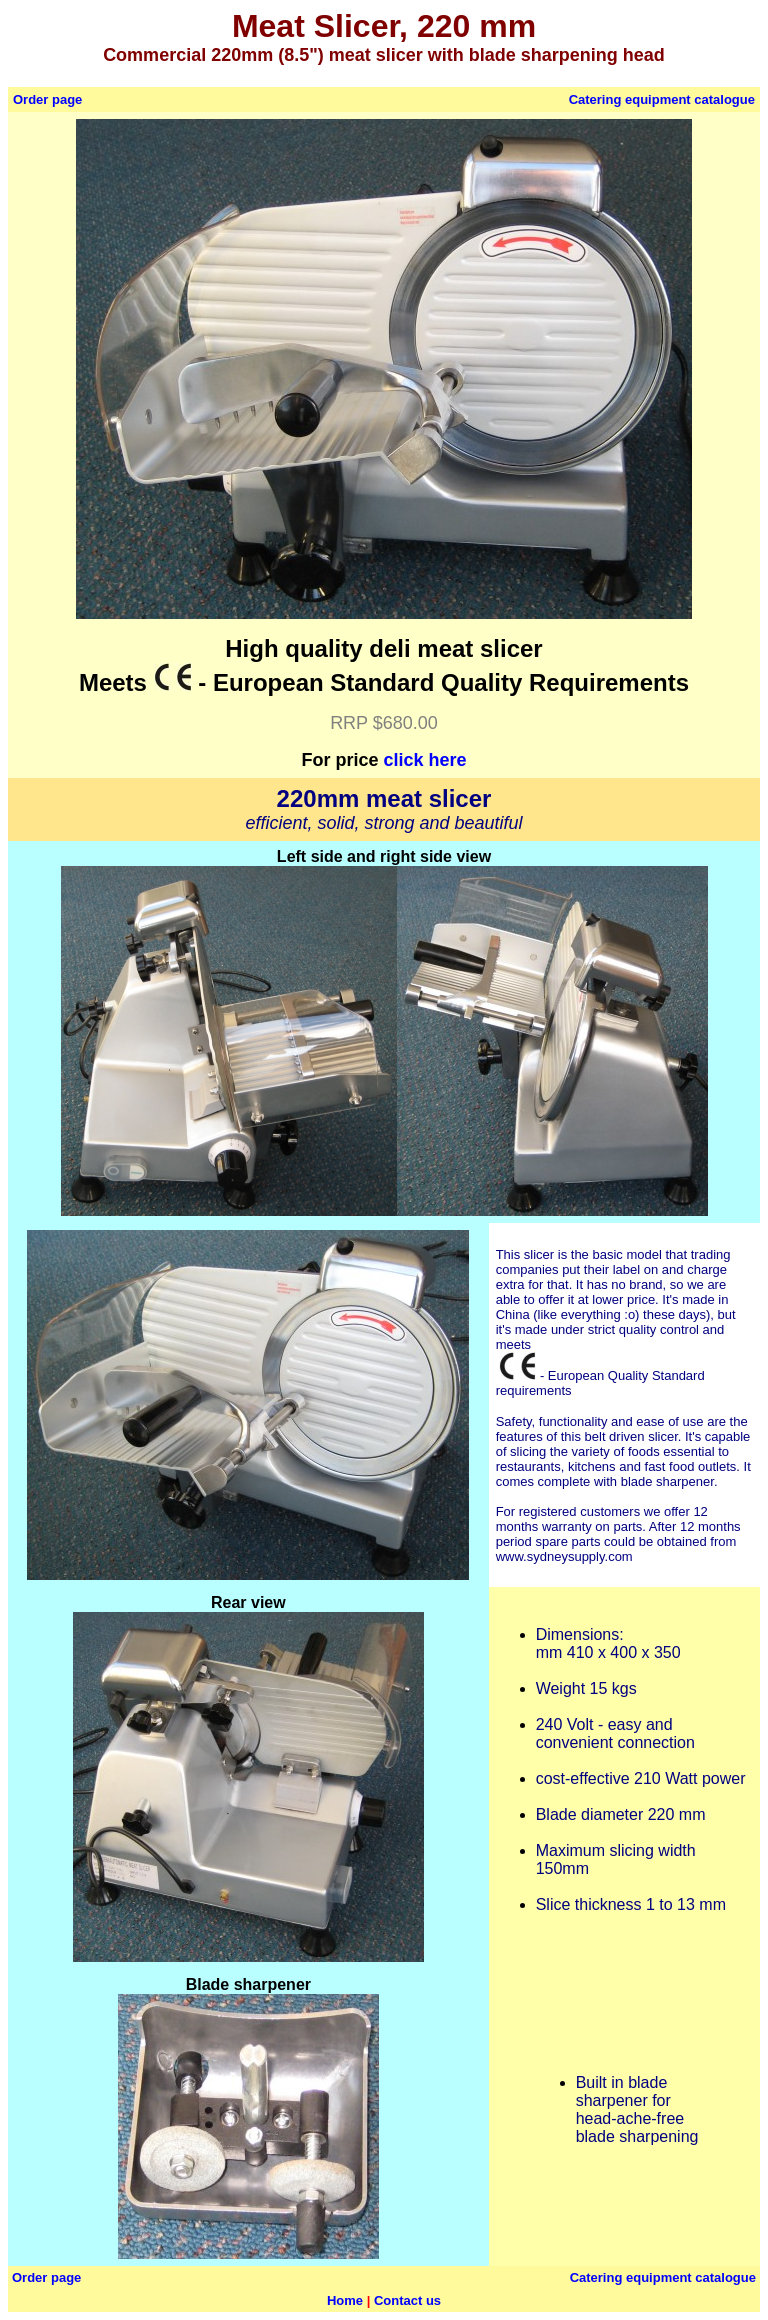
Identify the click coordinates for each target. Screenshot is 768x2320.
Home (345, 2300)
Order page (47, 99)
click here (424, 760)
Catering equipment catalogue (662, 99)
